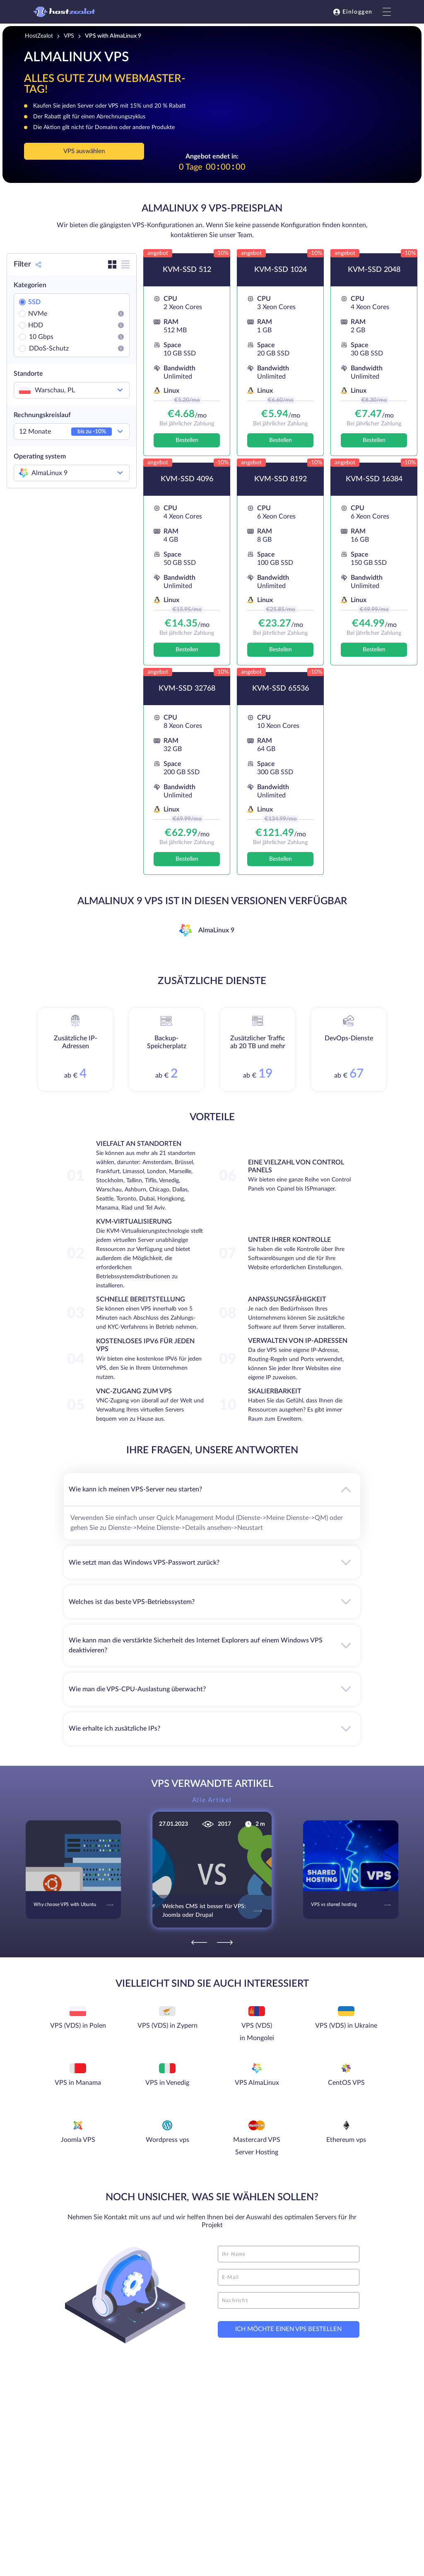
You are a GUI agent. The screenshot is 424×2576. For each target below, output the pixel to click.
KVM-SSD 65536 (280, 688)
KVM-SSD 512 (187, 270)
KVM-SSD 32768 (187, 688)
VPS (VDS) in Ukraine (346, 2025)
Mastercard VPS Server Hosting (256, 2146)
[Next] (225, 1942)
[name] (288, 2254)
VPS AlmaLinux (257, 2082)
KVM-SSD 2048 (374, 270)
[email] (288, 2277)
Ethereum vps (346, 2140)
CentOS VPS (346, 2082)
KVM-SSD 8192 (280, 479)
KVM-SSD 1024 (280, 270)
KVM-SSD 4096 (187, 479)
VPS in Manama (78, 2082)
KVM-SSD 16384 (374, 479)
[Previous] (199, 1942)
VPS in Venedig (167, 2082)
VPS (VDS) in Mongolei (257, 2031)
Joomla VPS (78, 2140)
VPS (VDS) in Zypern (167, 2025)
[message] (288, 2300)
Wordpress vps (167, 2140)
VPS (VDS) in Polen (78, 2025)
